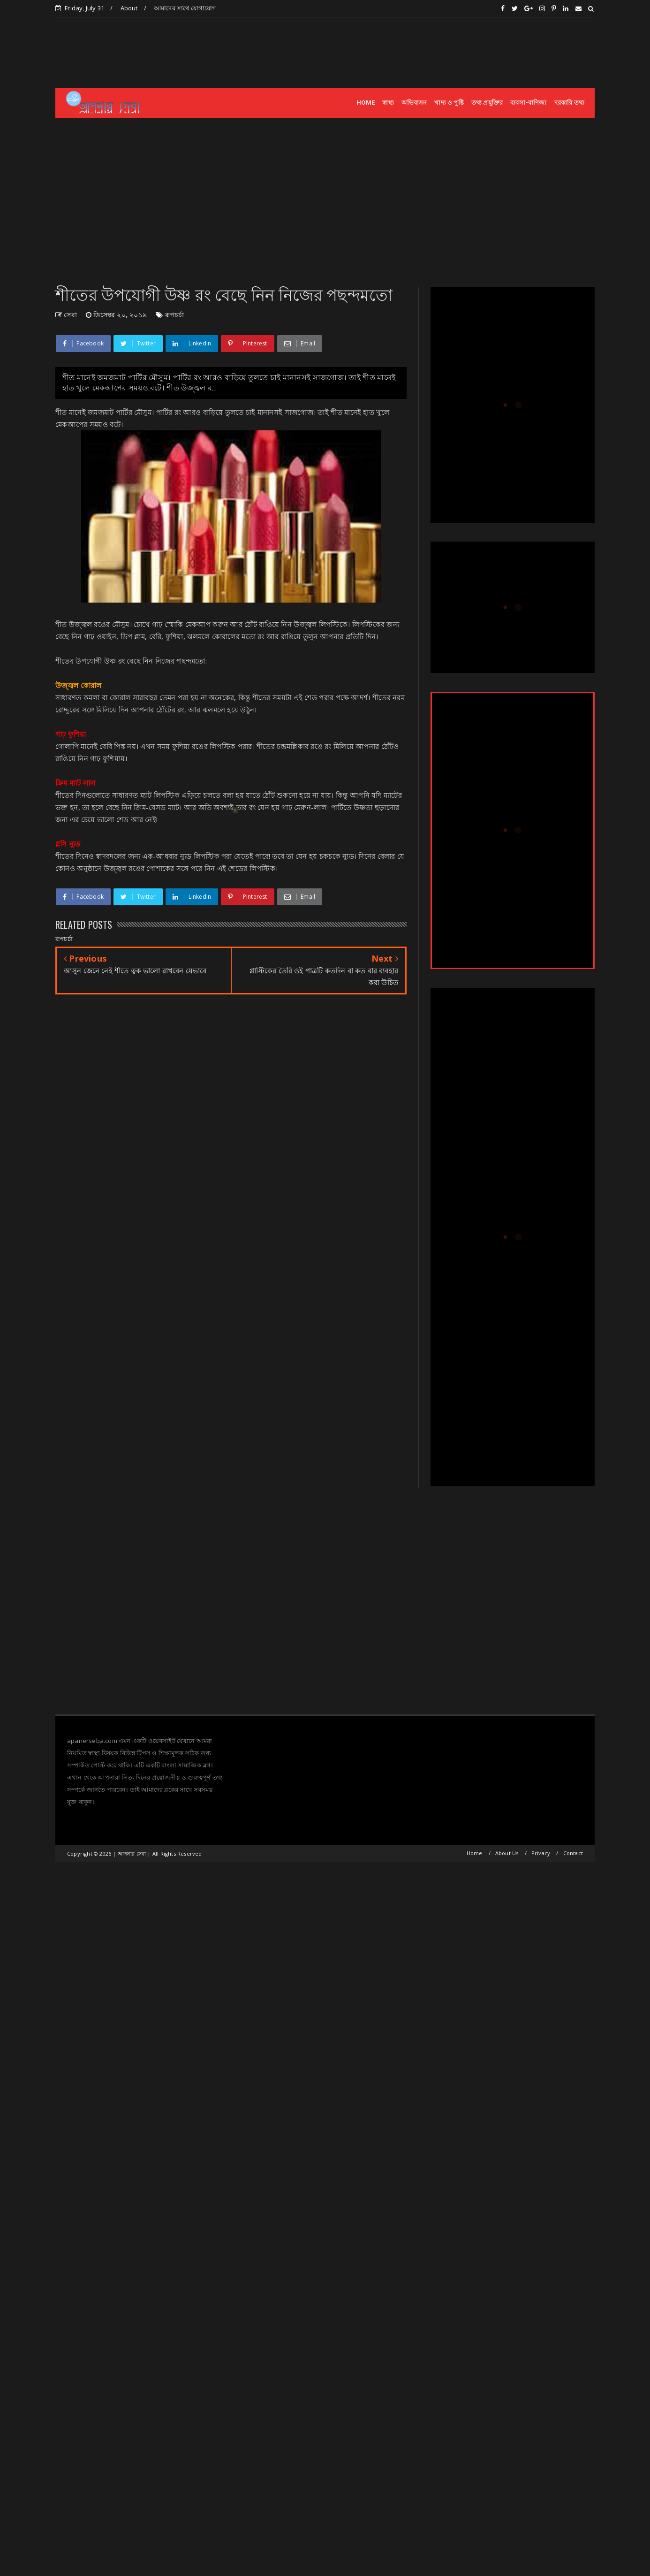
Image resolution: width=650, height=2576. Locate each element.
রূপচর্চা (174, 314)
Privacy (540, 1853)
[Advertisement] (424, 52)
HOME (365, 102)
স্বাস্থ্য (388, 102)
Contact (573, 1853)
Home (475, 1853)
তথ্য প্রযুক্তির (487, 102)
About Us (507, 1853)
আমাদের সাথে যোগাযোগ (185, 8)
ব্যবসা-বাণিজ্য (528, 102)
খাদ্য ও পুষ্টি (448, 102)
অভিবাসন (414, 102)
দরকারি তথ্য (569, 102)
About (129, 8)
